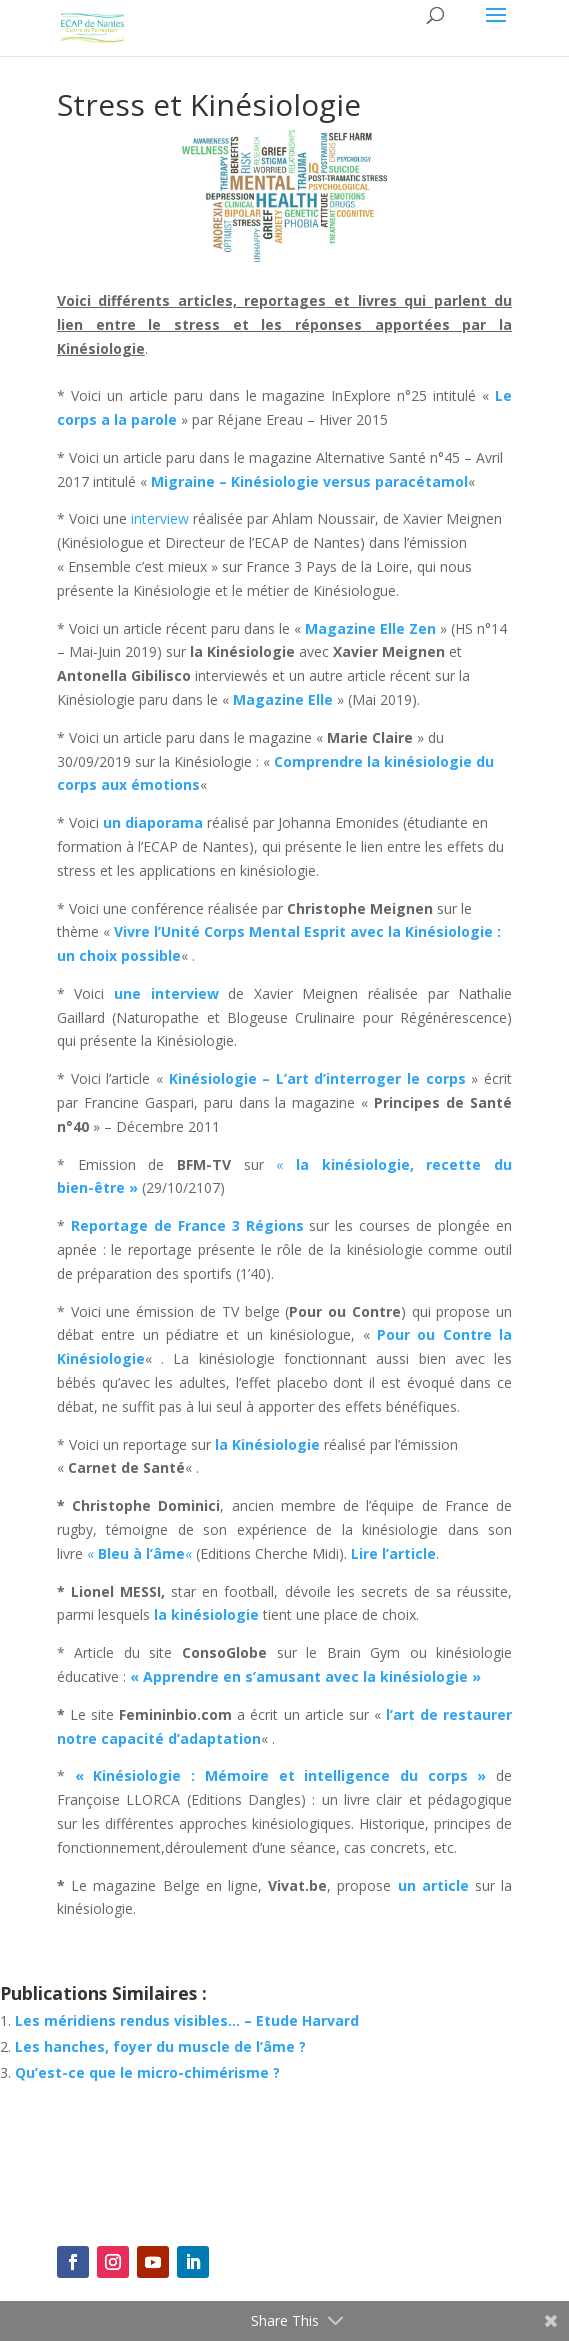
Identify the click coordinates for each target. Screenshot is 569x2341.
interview (160, 518)
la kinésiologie (206, 1614)
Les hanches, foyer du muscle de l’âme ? (160, 2046)
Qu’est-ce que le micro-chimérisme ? (147, 2072)
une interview (166, 993)
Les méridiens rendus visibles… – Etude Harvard (187, 2020)
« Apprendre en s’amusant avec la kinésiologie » (303, 1676)
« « (141, 1553)
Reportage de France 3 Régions (187, 1225)
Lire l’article (393, 1553)
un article (433, 1885)
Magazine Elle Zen (370, 628)
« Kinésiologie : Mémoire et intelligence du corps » (281, 1775)
